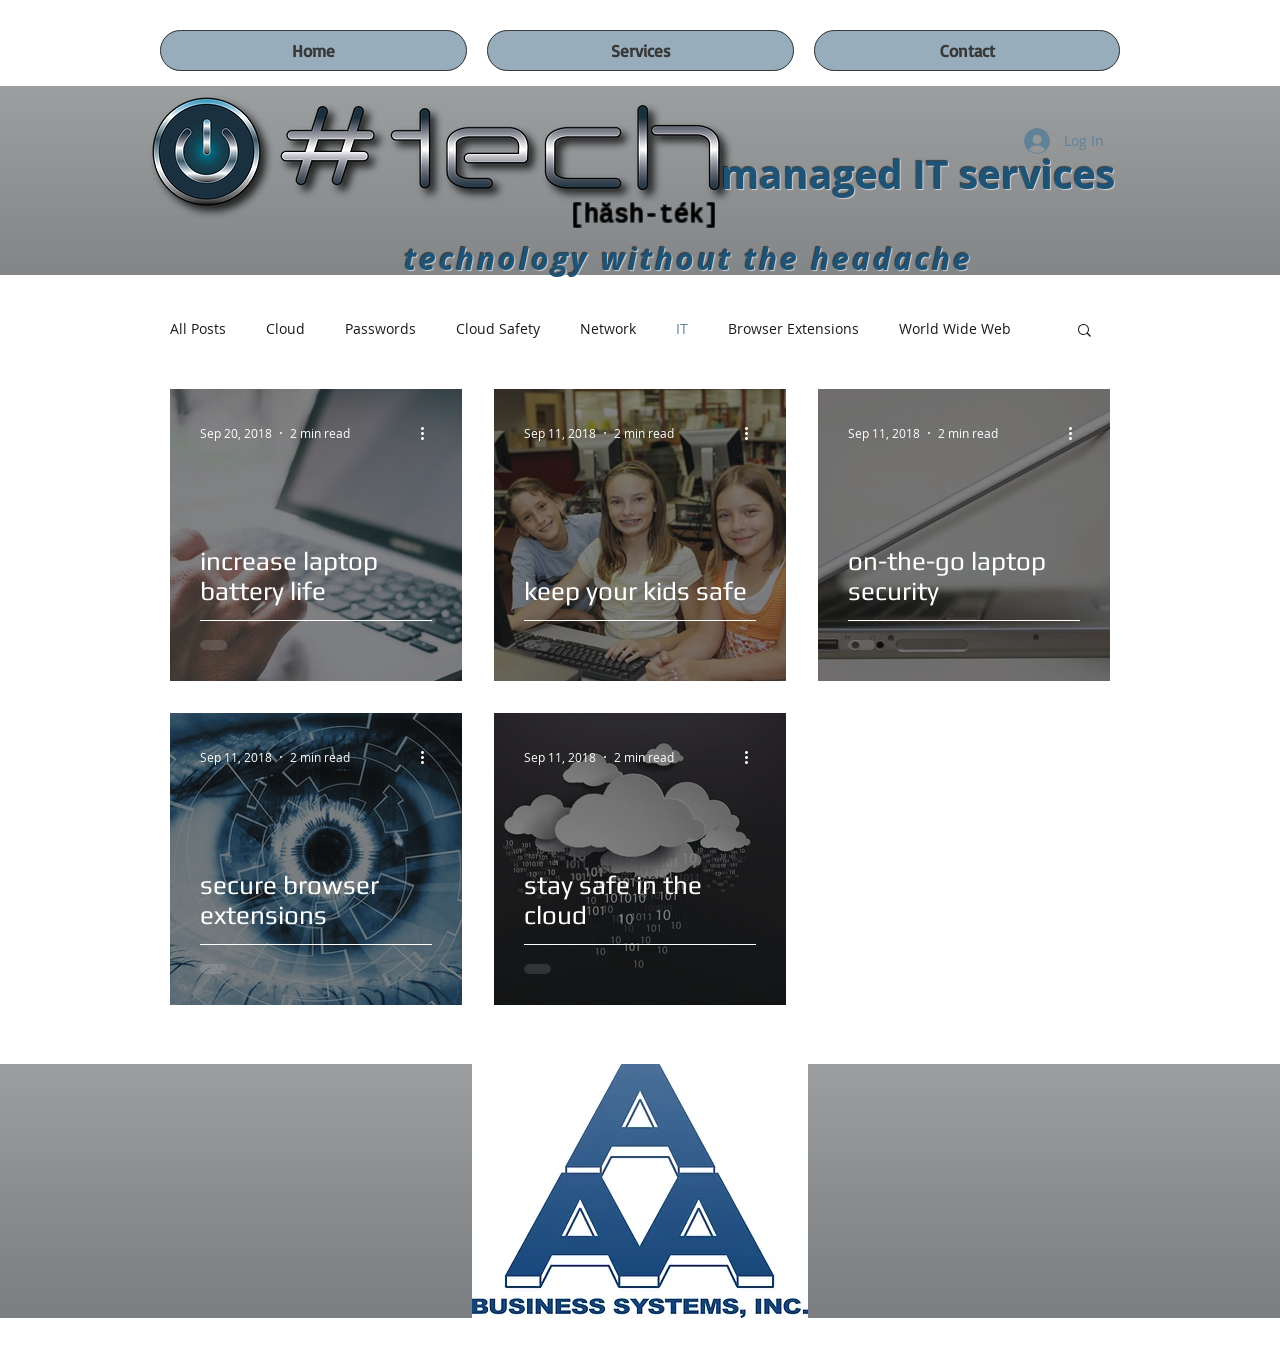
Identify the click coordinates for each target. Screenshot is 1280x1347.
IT (682, 328)
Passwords (380, 328)
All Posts (198, 328)
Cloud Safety (498, 328)
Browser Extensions (793, 328)
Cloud (285, 328)
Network (608, 328)
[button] (1084, 331)
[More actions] (429, 433)
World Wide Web (955, 328)
